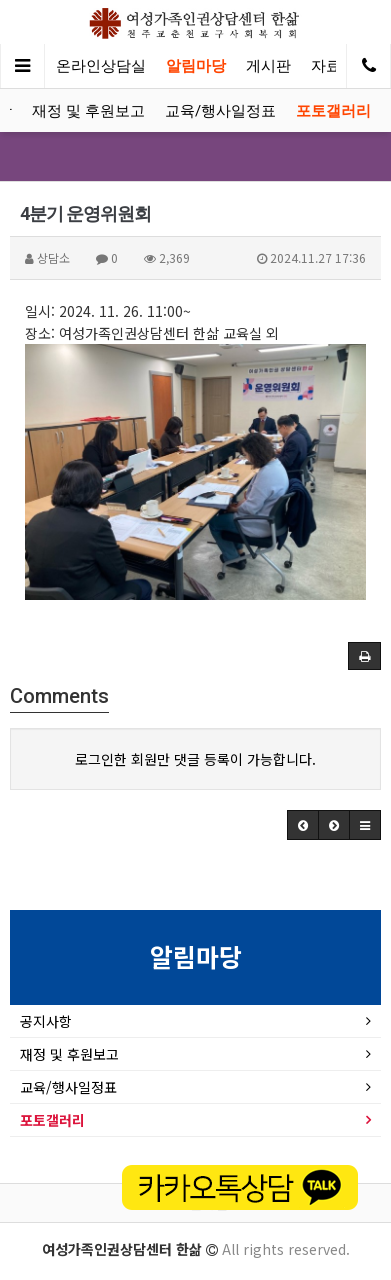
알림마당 (196, 66)
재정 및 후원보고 (88, 111)
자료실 (333, 66)
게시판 (268, 66)
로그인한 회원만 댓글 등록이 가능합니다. (195, 759)
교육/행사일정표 (220, 111)
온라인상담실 (101, 66)
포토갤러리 (333, 111)
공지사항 (46, 1021)
